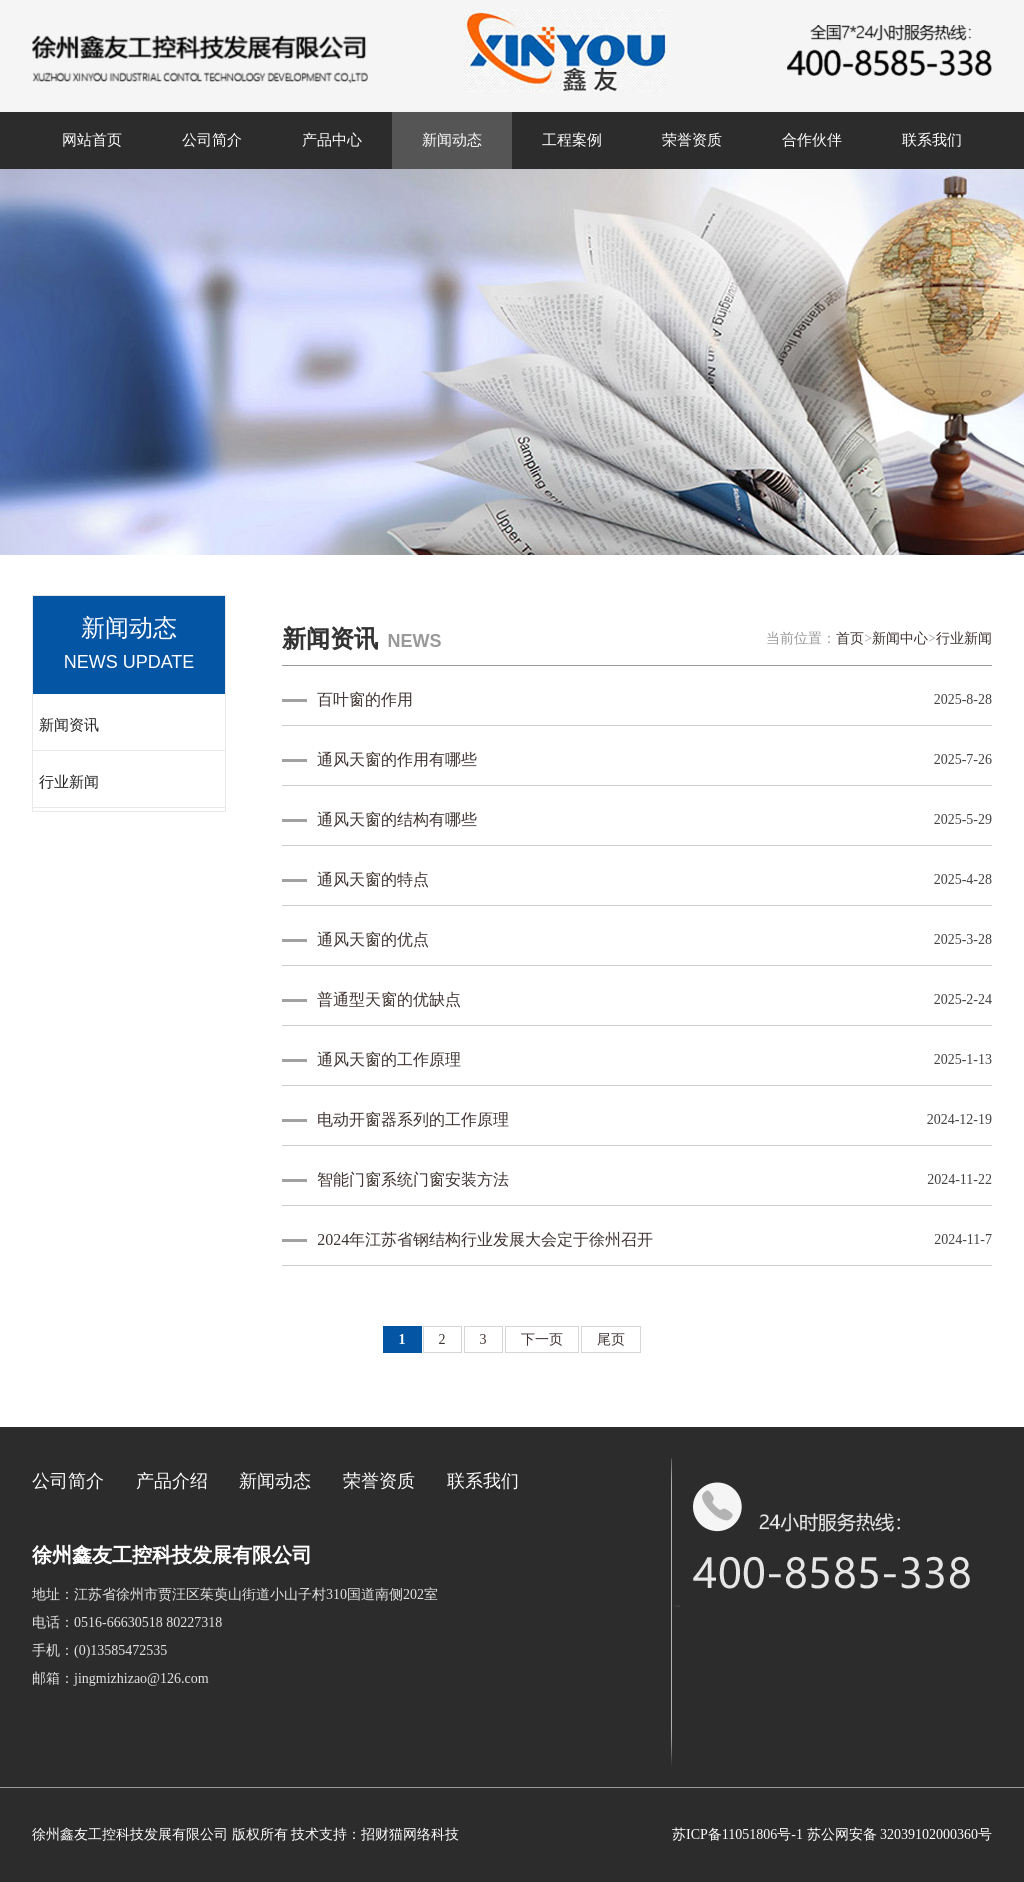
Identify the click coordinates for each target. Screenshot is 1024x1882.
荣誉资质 (692, 140)
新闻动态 (452, 140)
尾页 (611, 1339)
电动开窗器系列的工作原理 (413, 1119)
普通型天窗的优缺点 (389, 999)
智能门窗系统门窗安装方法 (413, 1179)
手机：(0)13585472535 (99, 1650)
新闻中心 (900, 638)
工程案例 (572, 140)
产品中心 (332, 140)
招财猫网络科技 (410, 1834)
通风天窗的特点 (373, 879)
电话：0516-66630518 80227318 (127, 1622)
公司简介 (212, 140)
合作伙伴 (812, 140)
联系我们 (932, 140)
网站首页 (92, 140)
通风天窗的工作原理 (389, 1059)
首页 (850, 638)
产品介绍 (172, 1481)
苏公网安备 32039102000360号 (900, 1834)
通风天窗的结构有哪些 (397, 819)
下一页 (542, 1339)
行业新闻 (69, 782)
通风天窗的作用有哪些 (397, 759)
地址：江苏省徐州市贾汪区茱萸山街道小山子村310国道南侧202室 (235, 1594)
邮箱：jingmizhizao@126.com (120, 1678)
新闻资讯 (69, 725)
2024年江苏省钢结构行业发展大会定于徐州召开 (485, 1239)
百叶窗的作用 (365, 699)
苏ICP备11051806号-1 (737, 1834)
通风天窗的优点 (373, 939)
